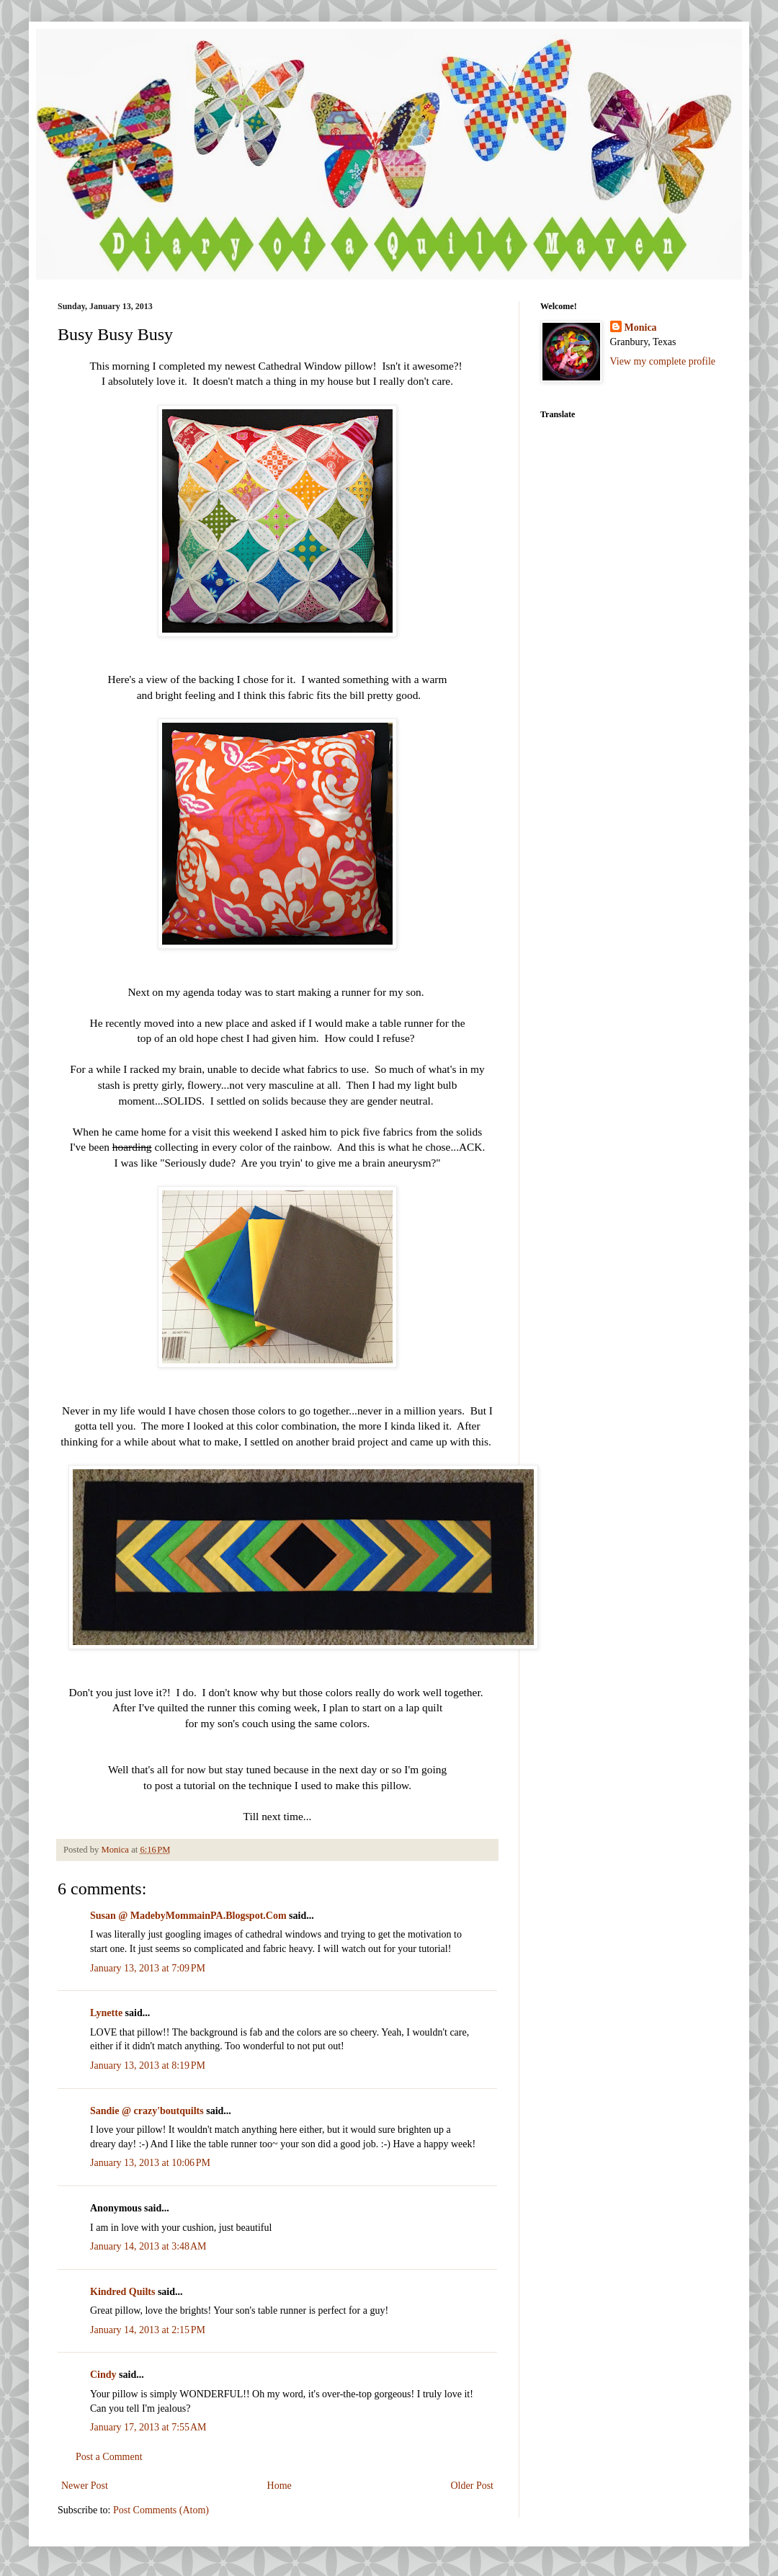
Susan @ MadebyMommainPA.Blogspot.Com (188, 1915)
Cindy (103, 2374)
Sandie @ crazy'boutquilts (147, 2110)
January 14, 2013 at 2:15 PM (147, 2330)
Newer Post (84, 2485)
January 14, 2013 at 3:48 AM (148, 2246)
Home (279, 2485)
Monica (641, 327)
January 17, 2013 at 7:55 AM (148, 2427)
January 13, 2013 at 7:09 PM (147, 1968)
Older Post (472, 2485)
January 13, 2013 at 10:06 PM (150, 2162)
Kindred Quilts (122, 2291)
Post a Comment (109, 2456)
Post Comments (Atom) (161, 2510)
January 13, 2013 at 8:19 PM (147, 2065)
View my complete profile (663, 361)
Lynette (106, 2012)
